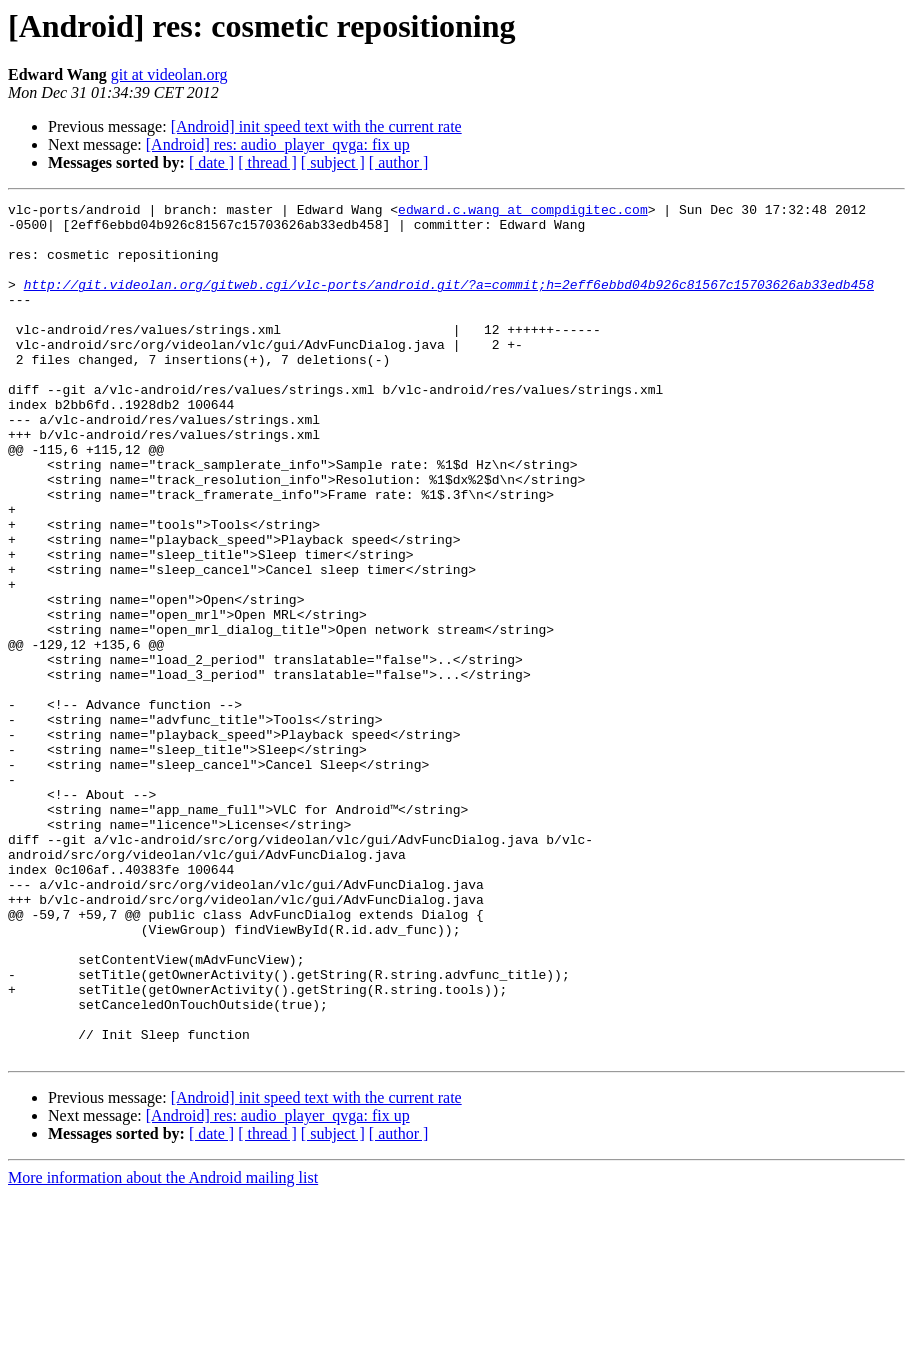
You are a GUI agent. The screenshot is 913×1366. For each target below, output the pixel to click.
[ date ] (211, 162)
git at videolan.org (169, 74)
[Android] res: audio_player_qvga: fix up (278, 144)
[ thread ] (267, 162)
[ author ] (399, 162)
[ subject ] (333, 162)
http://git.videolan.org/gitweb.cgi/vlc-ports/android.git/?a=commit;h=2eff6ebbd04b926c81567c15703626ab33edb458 (449, 302)
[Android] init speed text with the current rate (316, 126)
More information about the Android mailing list (163, 1348)
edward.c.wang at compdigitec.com (523, 212)
